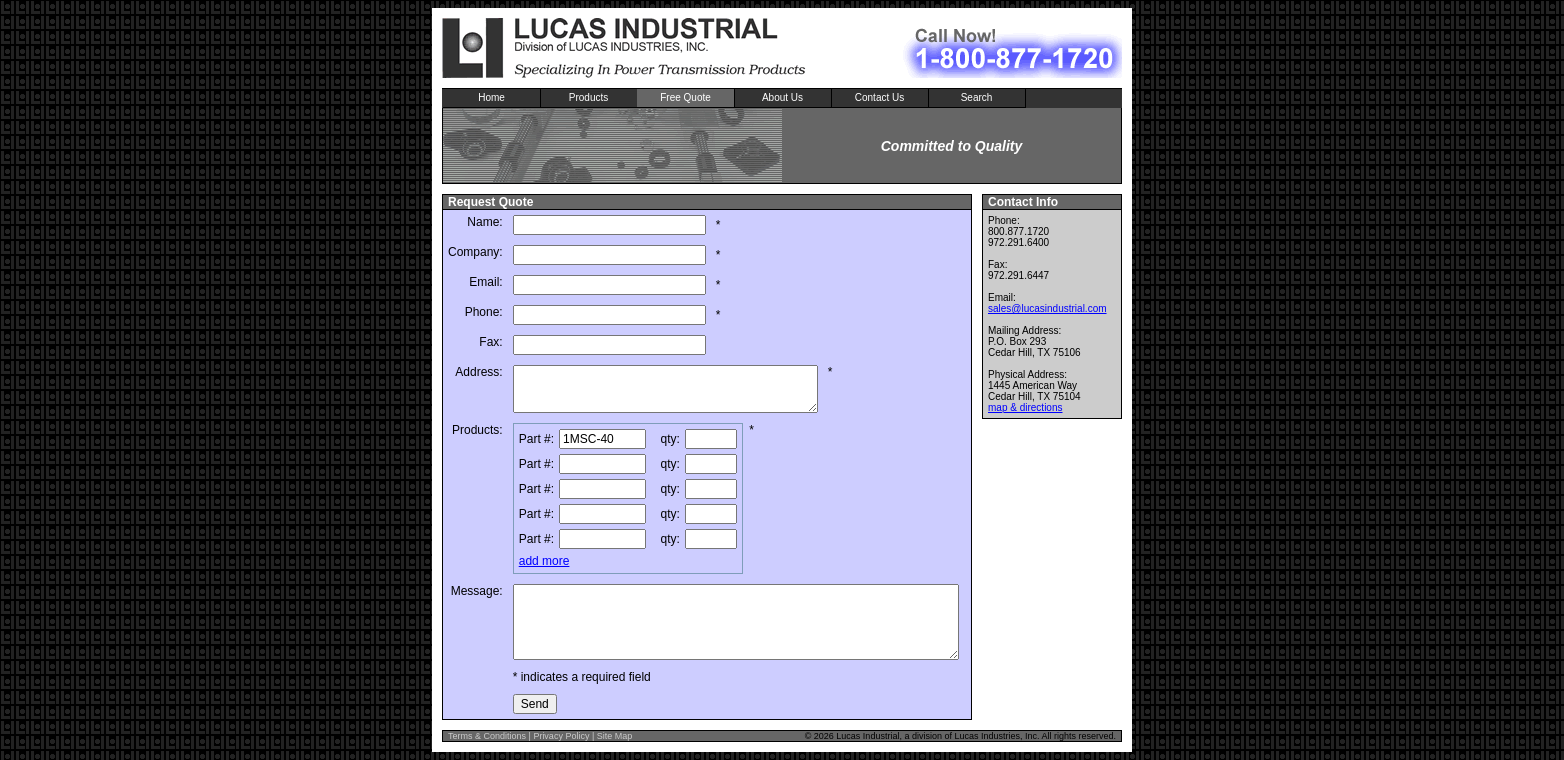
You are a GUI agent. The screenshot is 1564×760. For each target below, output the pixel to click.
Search (977, 97)
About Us (782, 97)
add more (544, 561)
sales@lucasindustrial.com (1047, 308)
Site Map (615, 736)
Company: (475, 252)
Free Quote (685, 97)
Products (588, 97)
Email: (485, 282)
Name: (484, 222)
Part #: (536, 439)
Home (491, 97)
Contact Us (879, 97)
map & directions (1025, 407)
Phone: (484, 312)
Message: (477, 591)
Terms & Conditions (487, 736)
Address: (478, 372)
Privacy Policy (561, 736)
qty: (670, 439)
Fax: (490, 342)
